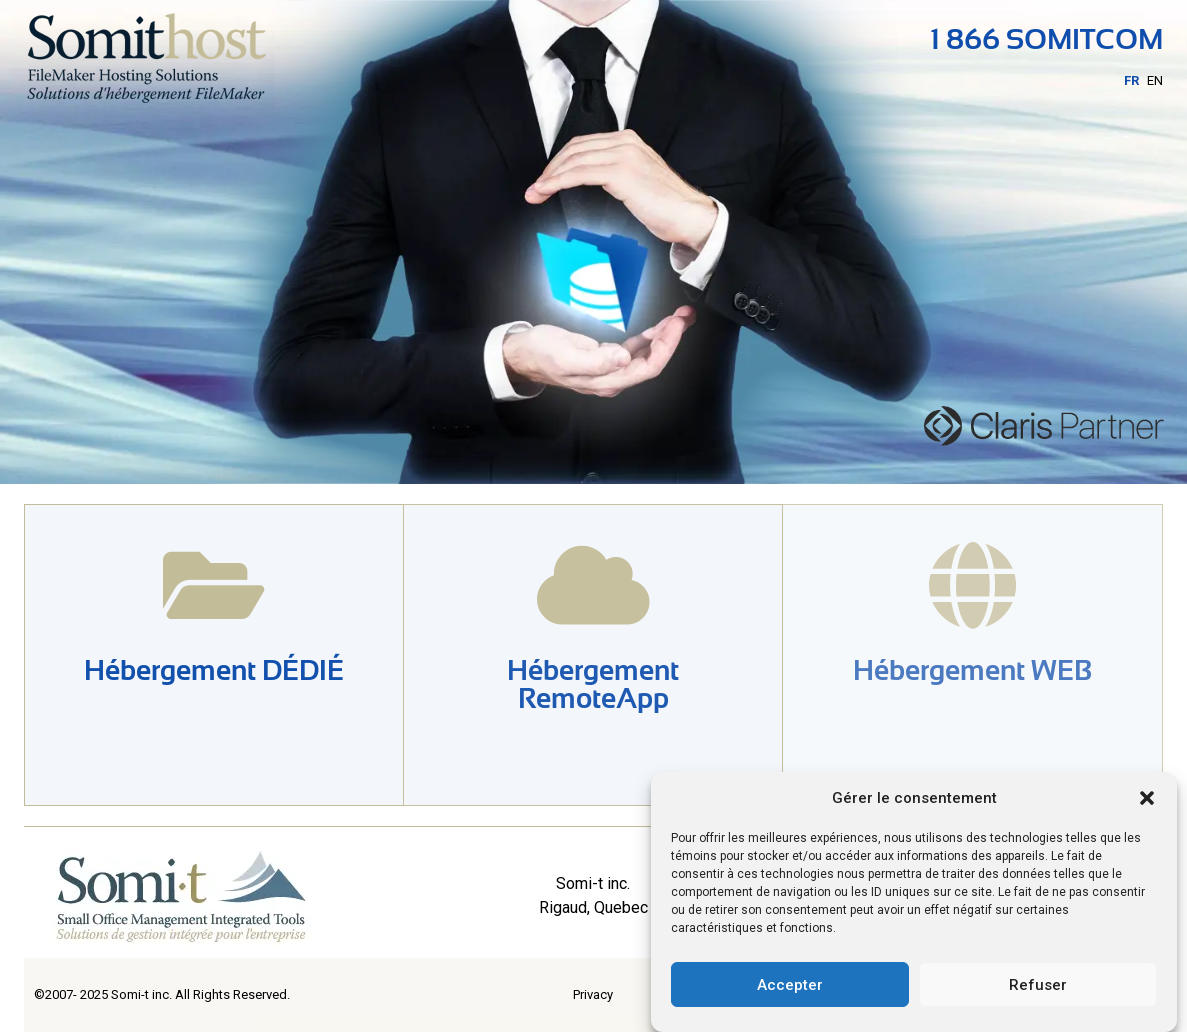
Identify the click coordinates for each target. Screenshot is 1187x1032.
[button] (1147, 798)
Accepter (790, 985)
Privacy (593, 994)
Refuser (1038, 985)
